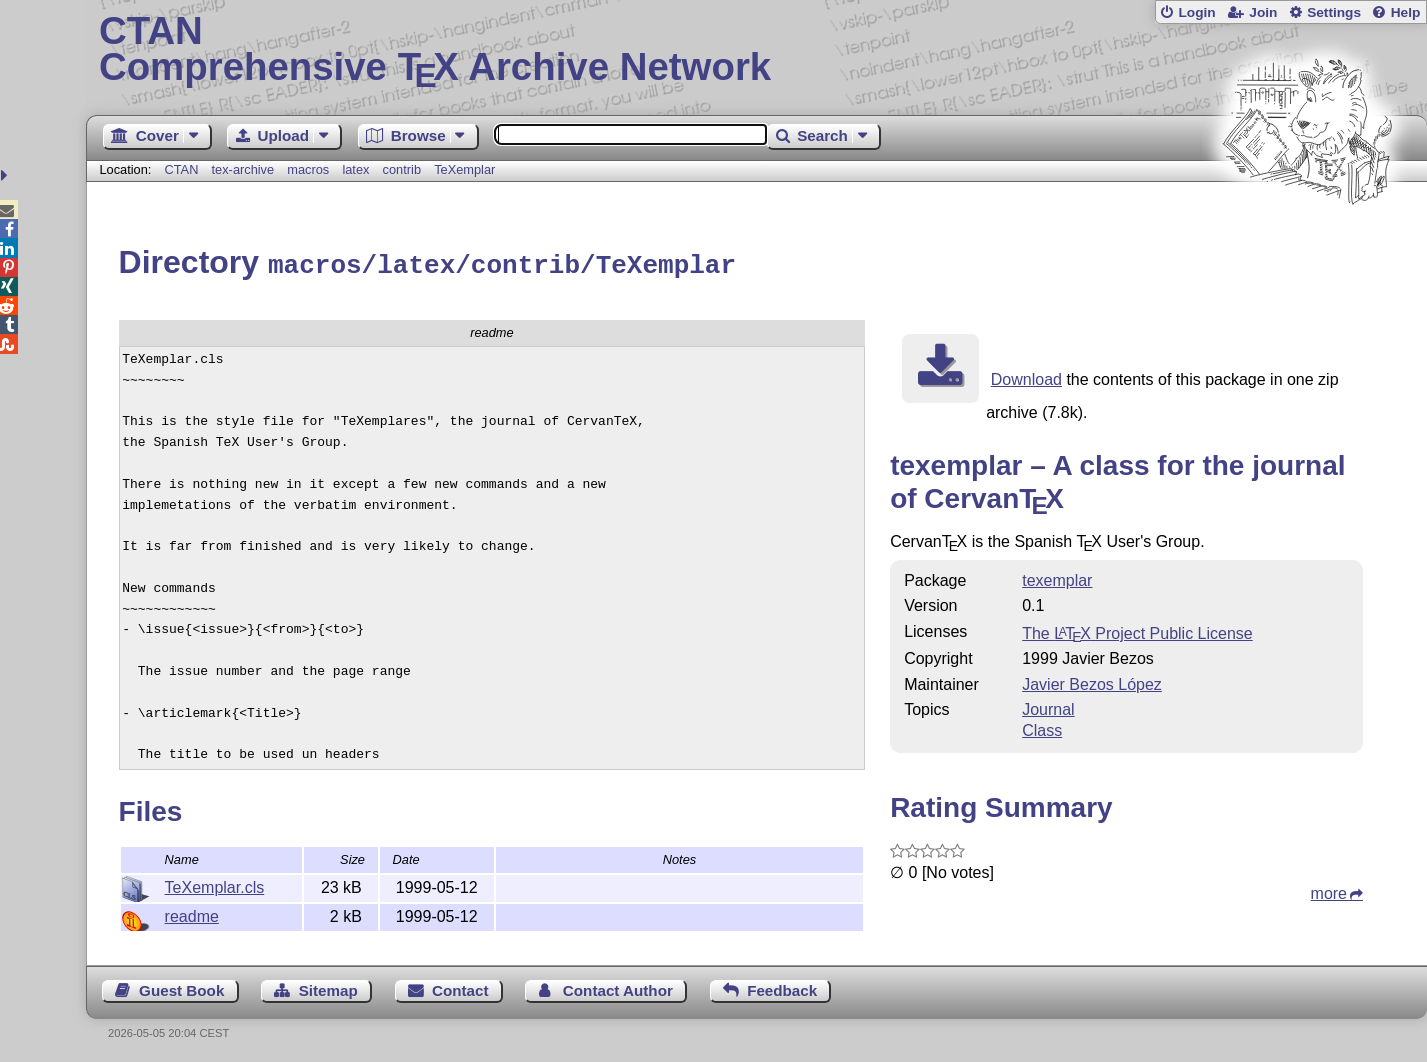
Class (1042, 727)
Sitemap (328, 987)
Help (1406, 12)
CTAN (182, 169)
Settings (1334, 12)
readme (192, 913)
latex (355, 169)
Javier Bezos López (1092, 681)
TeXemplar (464, 169)
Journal (1048, 706)
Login (1196, 12)
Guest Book (181, 987)
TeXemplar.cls (215, 884)
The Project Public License (1137, 630)
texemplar (1057, 577)
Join (1263, 12)
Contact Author (618, 987)
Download (1026, 376)
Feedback (782, 987)
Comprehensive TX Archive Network (756, 50)
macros (308, 169)
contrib (402, 169)
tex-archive (243, 169)
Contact (460, 987)
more (1329, 890)
